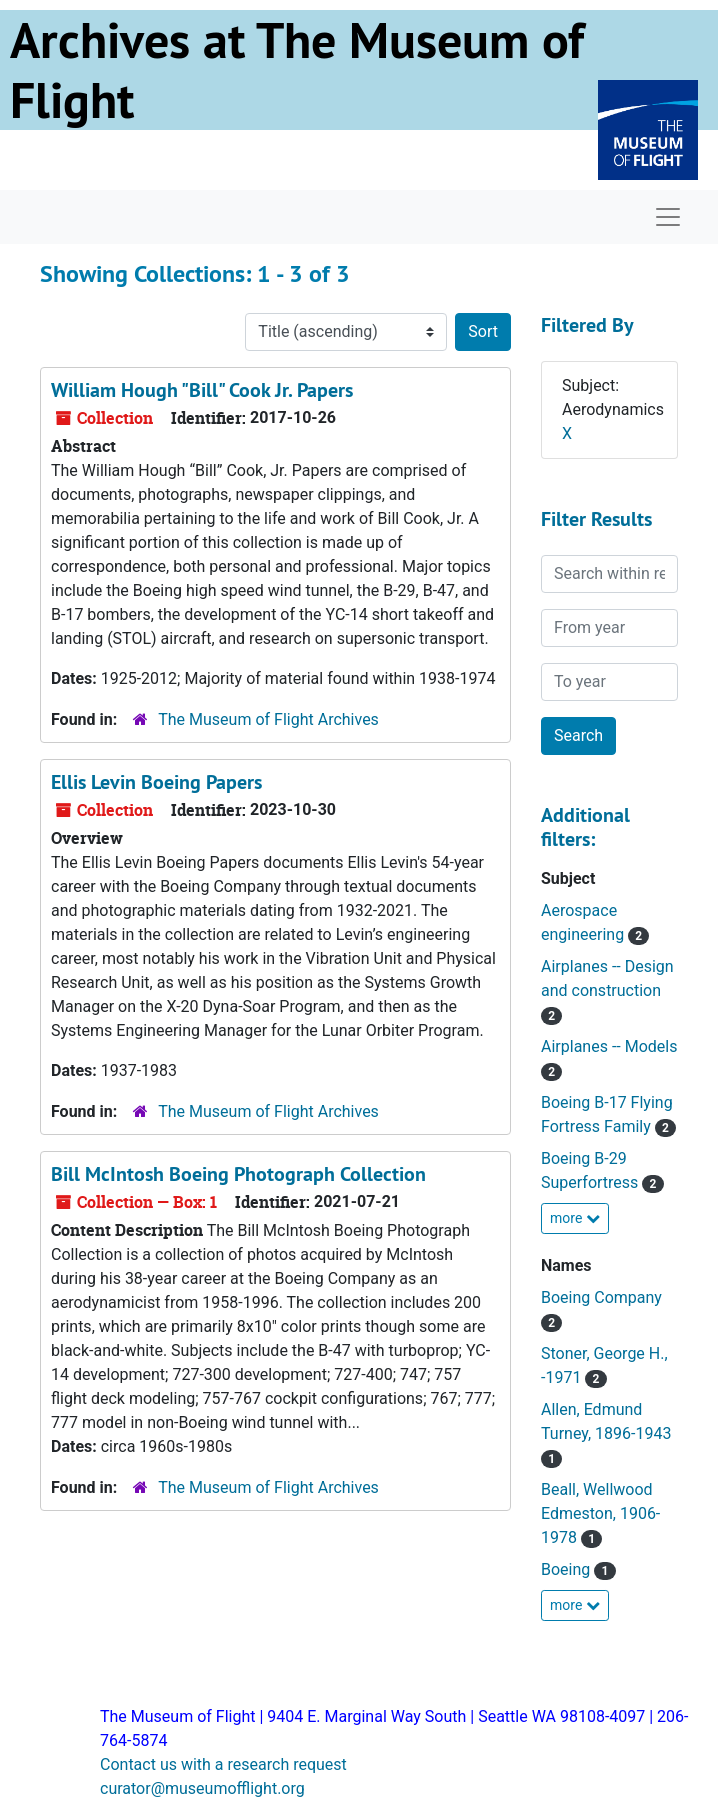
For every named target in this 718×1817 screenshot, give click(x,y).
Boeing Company (601, 1297)
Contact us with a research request (223, 1764)
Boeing (567, 1569)
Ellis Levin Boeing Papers (156, 782)
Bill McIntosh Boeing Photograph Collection (238, 1174)
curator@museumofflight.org (202, 1788)
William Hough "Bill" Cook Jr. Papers (202, 390)
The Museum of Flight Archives (268, 719)
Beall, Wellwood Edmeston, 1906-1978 (600, 1513)
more (575, 1218)
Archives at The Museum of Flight (297, 70)
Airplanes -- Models (609, 1046)
